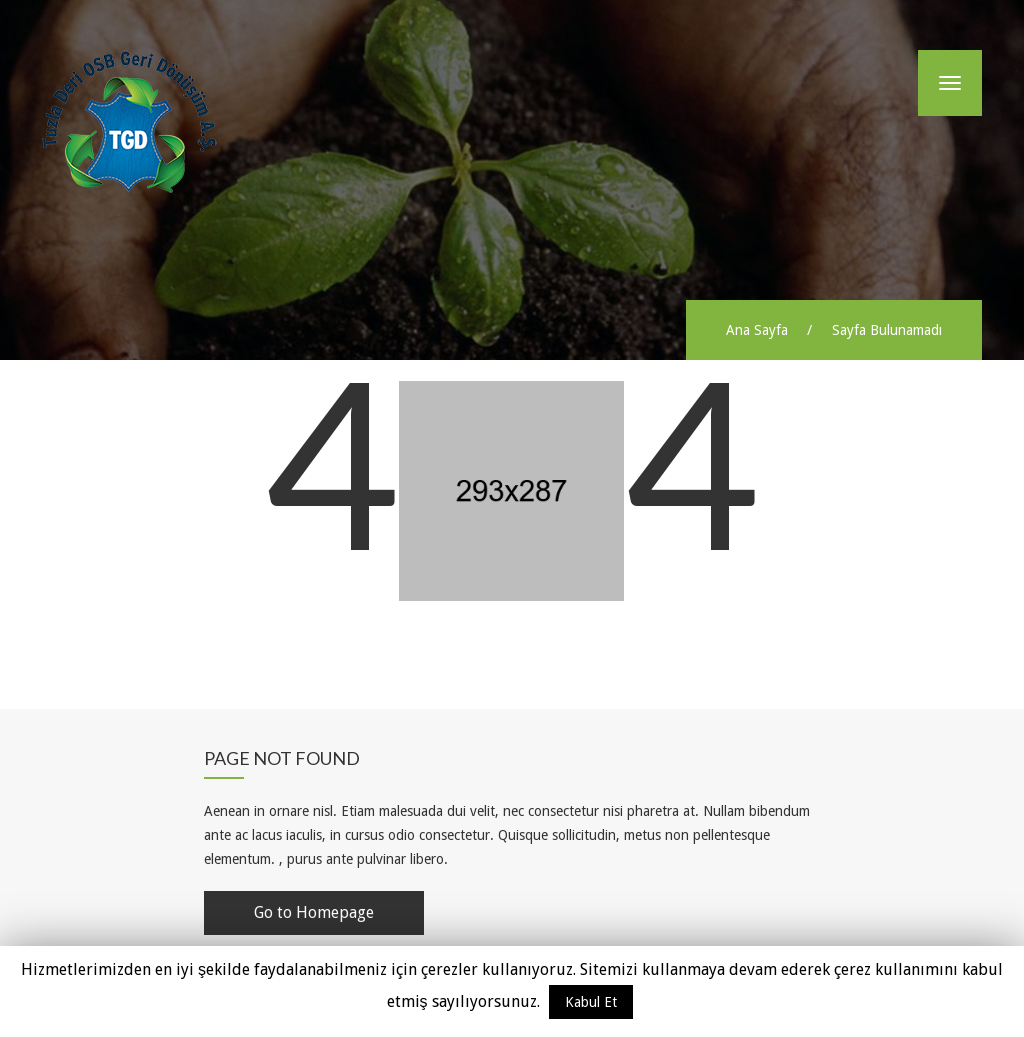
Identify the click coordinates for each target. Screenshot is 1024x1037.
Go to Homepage (314, 912)
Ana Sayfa (757, 330)
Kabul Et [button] (591, 1002)
